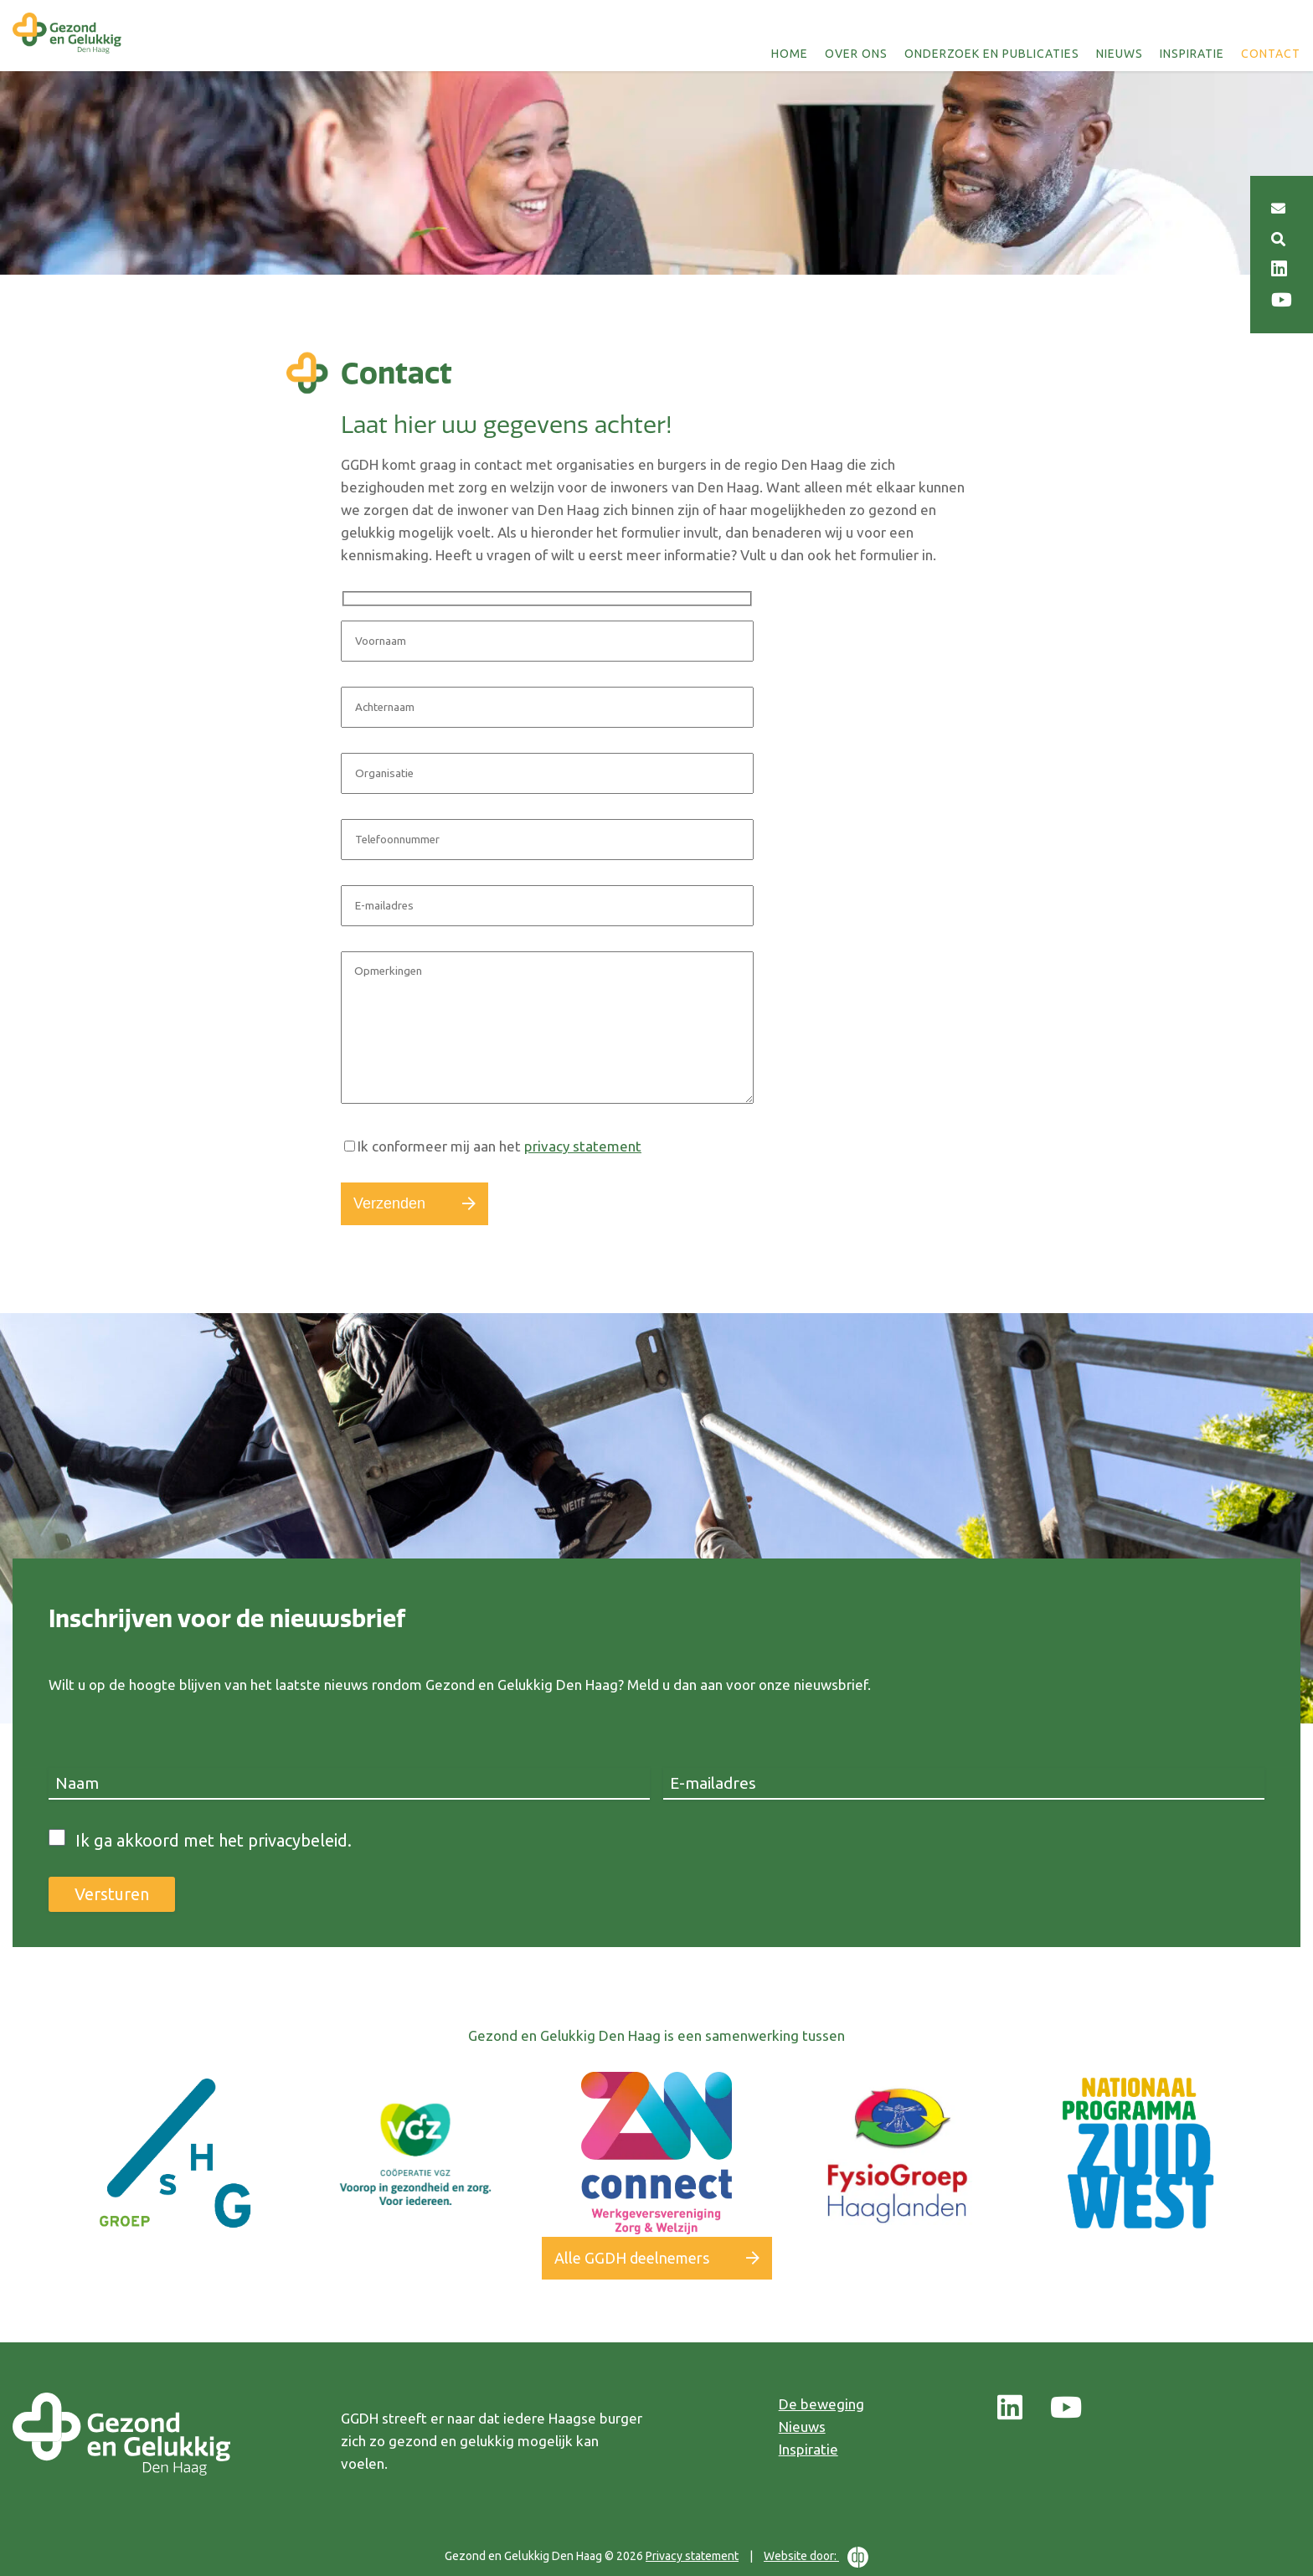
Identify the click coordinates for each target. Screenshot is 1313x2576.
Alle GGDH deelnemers (631, 2257)
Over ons (856, 53)
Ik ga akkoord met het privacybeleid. (213, 1840)
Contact (1270, 53)
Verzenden (389, 1203)
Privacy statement (692, 2556)
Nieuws (1119, 53)
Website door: (816, 2557)
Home (789, 53)
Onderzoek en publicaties (991, 53)
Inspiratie (1192, 53)
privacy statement (582, 1146)
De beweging (821, 2404)
